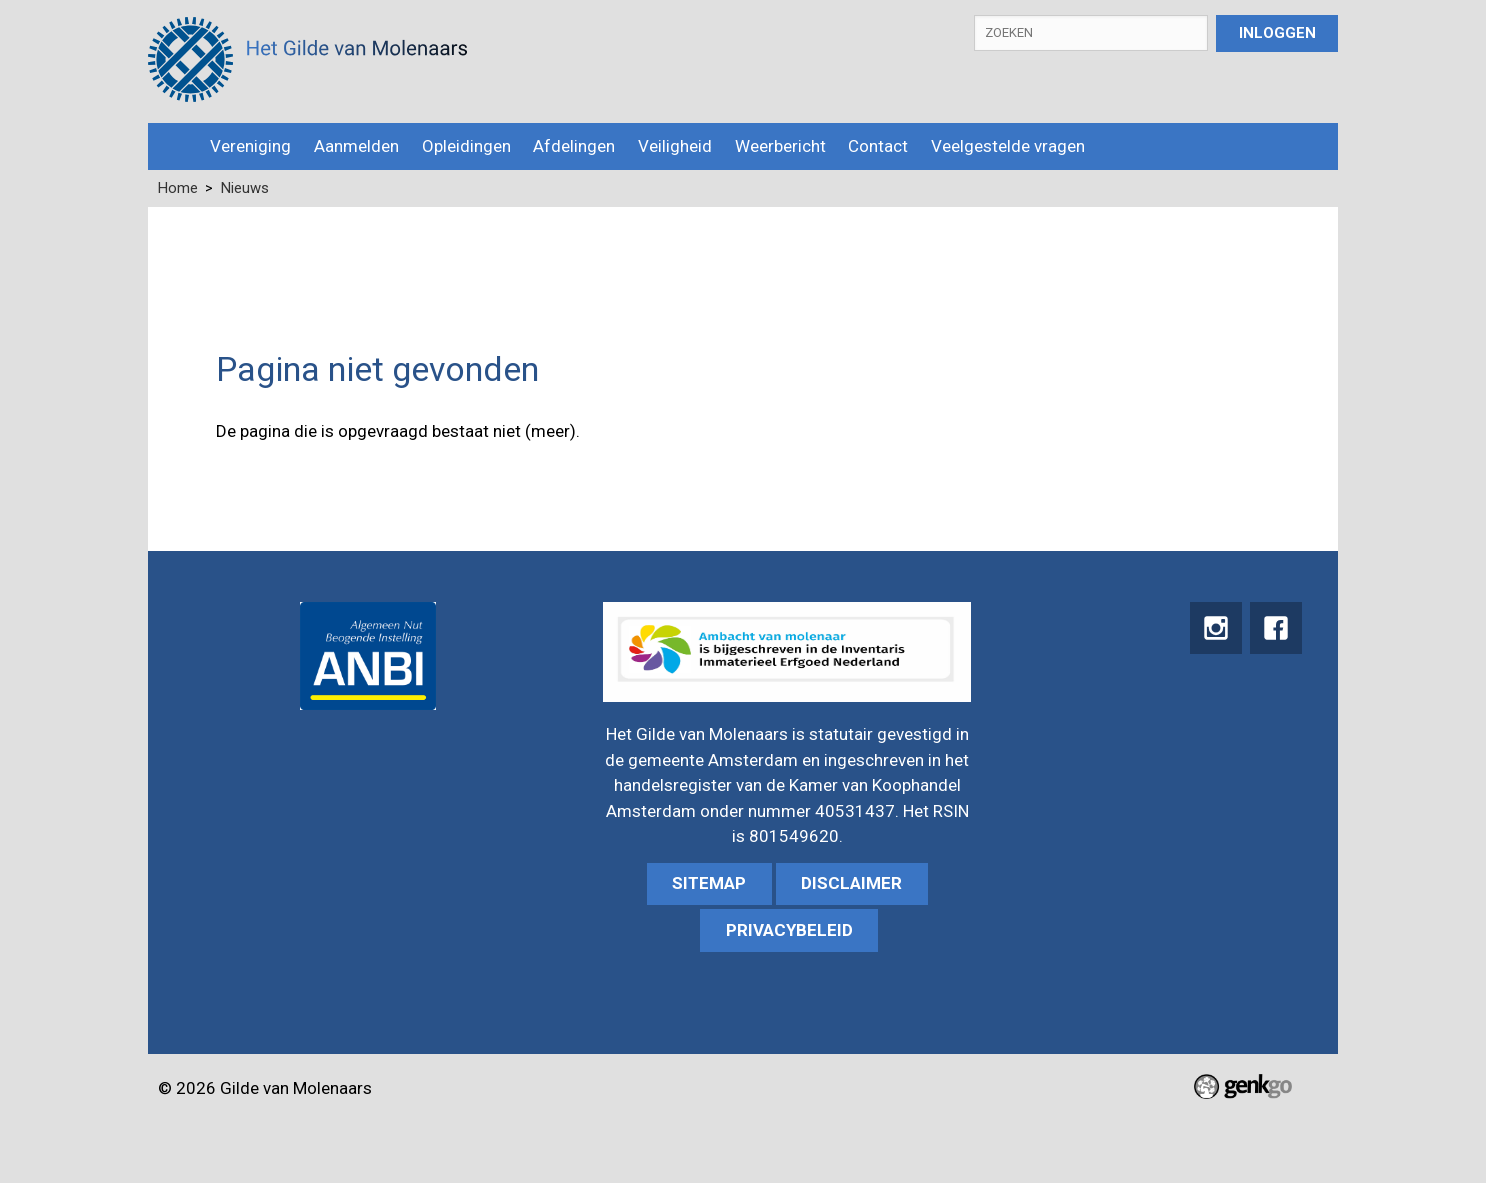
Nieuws (245, 188)
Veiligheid (675, 146)
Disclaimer (851, 883)
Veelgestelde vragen (1008, 146)
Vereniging (250, 146)
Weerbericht (780, 146)
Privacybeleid (789, 930)
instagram (1213, 628)
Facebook (1275, 628)
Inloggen (1277, 33)
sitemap (709, 883)
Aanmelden (356, 146)
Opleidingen (466, 146)
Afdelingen (574, 146)
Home (173, 146)
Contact (878, 146)
